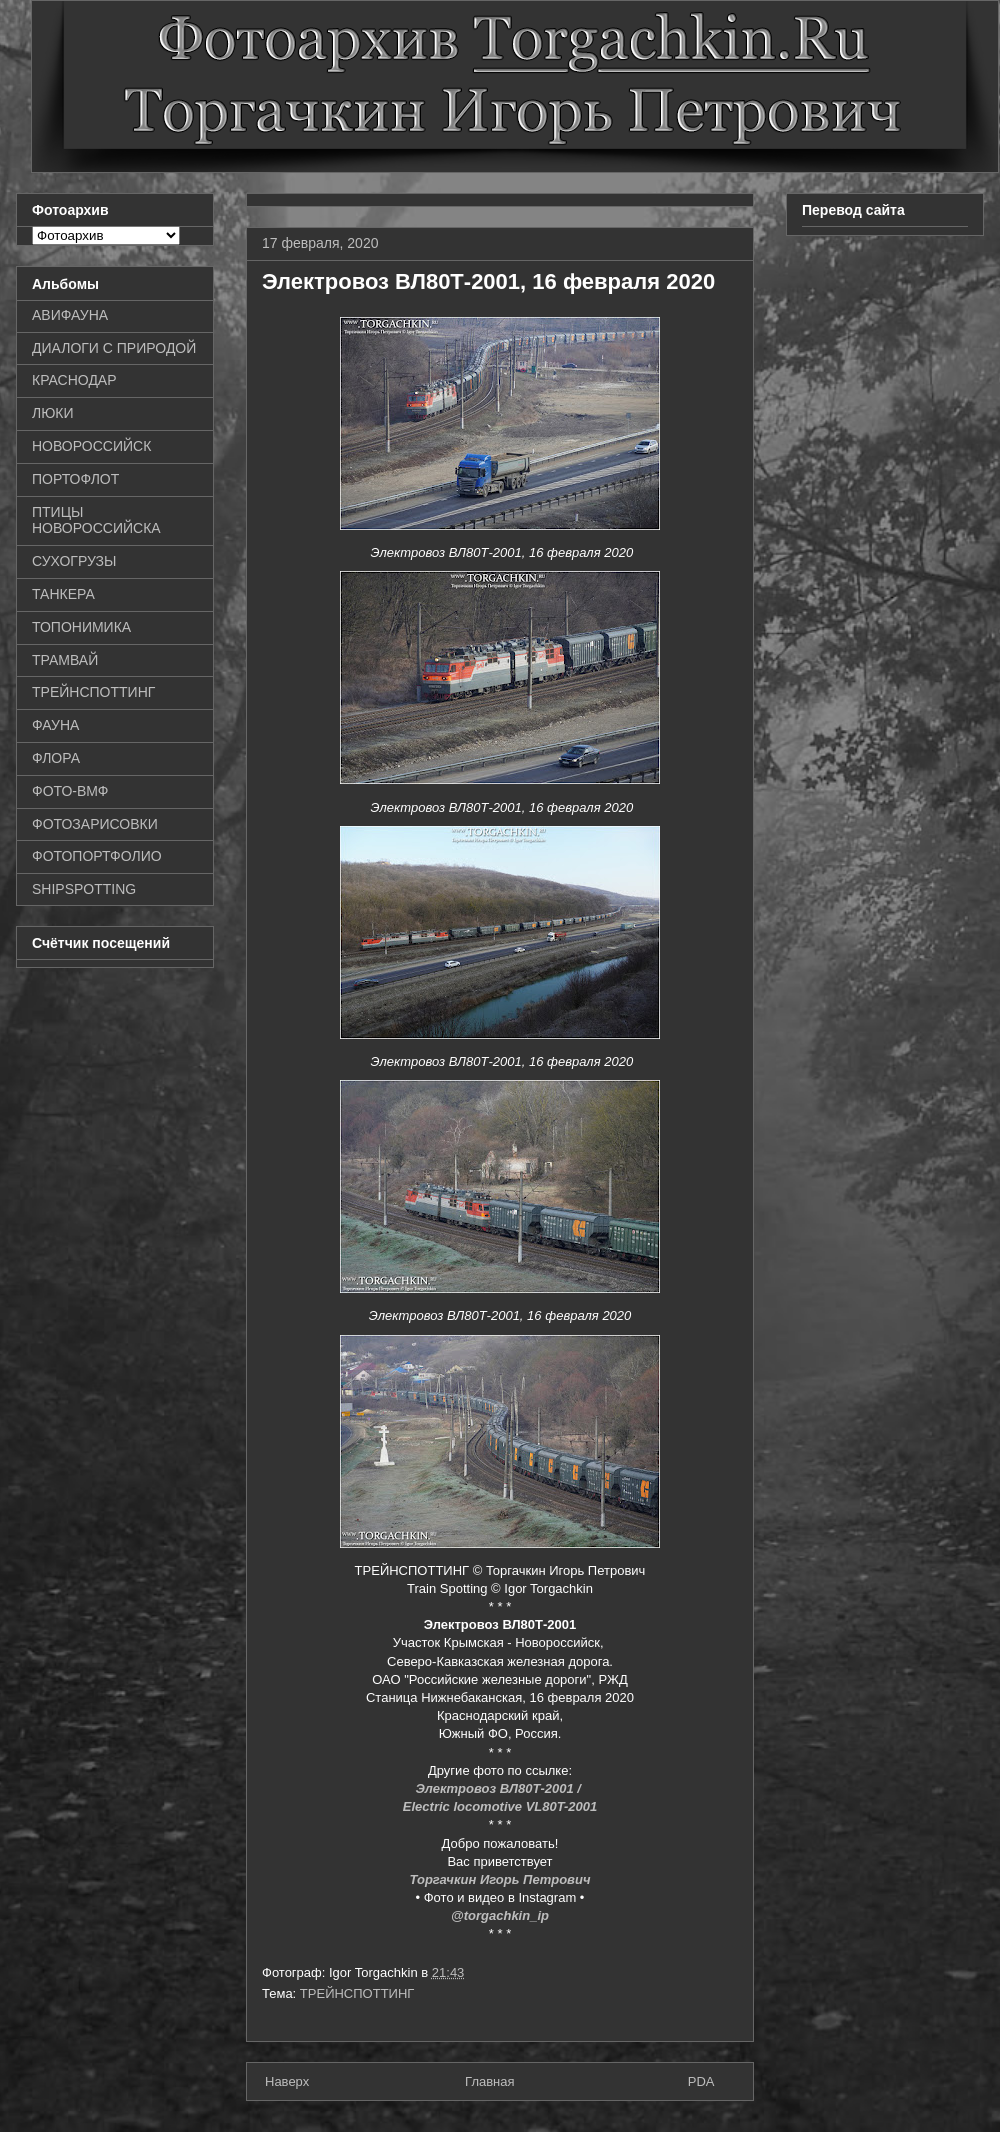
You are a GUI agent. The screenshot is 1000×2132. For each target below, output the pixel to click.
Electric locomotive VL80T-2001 (500, 1806)
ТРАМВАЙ (65, 660)
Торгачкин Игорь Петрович (500, 1879)
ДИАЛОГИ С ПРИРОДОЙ (114, 348)
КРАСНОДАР (74, 380)
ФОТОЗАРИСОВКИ (95, 824)
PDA (701, 2081)
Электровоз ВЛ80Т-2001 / (499, 1788)
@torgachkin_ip (500, 1915)
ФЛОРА (56, 758)
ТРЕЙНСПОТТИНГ (357, 1993)
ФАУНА (55, 725)
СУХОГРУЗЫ (74, 561)
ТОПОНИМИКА (81, 627)
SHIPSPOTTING (84, 889)
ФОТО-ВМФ (70, 791)
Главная (489, 2081)
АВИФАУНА (70, 315)
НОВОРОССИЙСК (91, 446)
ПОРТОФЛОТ (75, 479)
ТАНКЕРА (63, 594)
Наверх (287, 2081)
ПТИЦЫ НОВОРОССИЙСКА (96, 520)
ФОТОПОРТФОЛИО (97, 856)
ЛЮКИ (53, 413)
